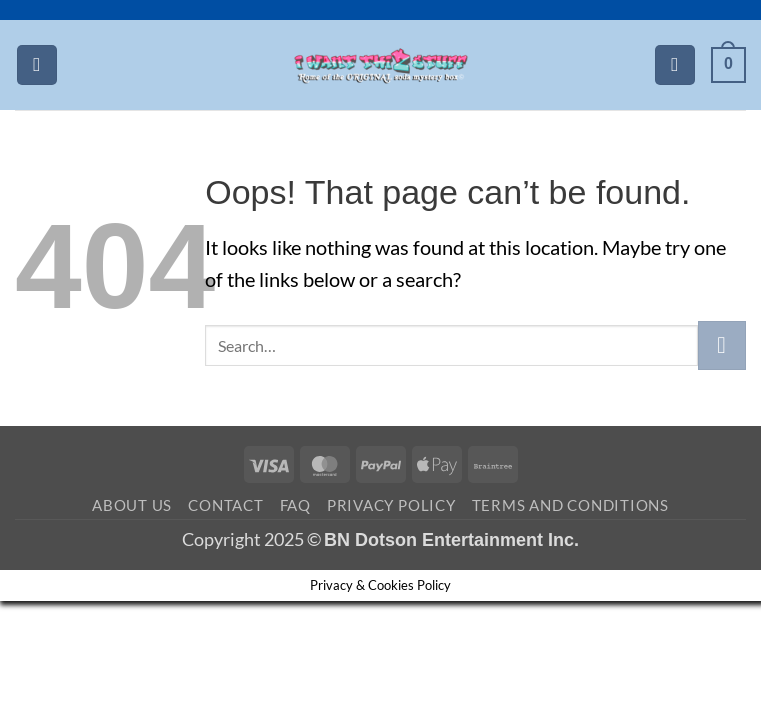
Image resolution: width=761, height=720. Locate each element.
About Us (132, 505)
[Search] (675, 65)
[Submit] (722, 345)
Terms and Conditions (570, 505)
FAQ (295, 505)
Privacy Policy (391, 505)
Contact (225, 505)
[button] (37, 65)
